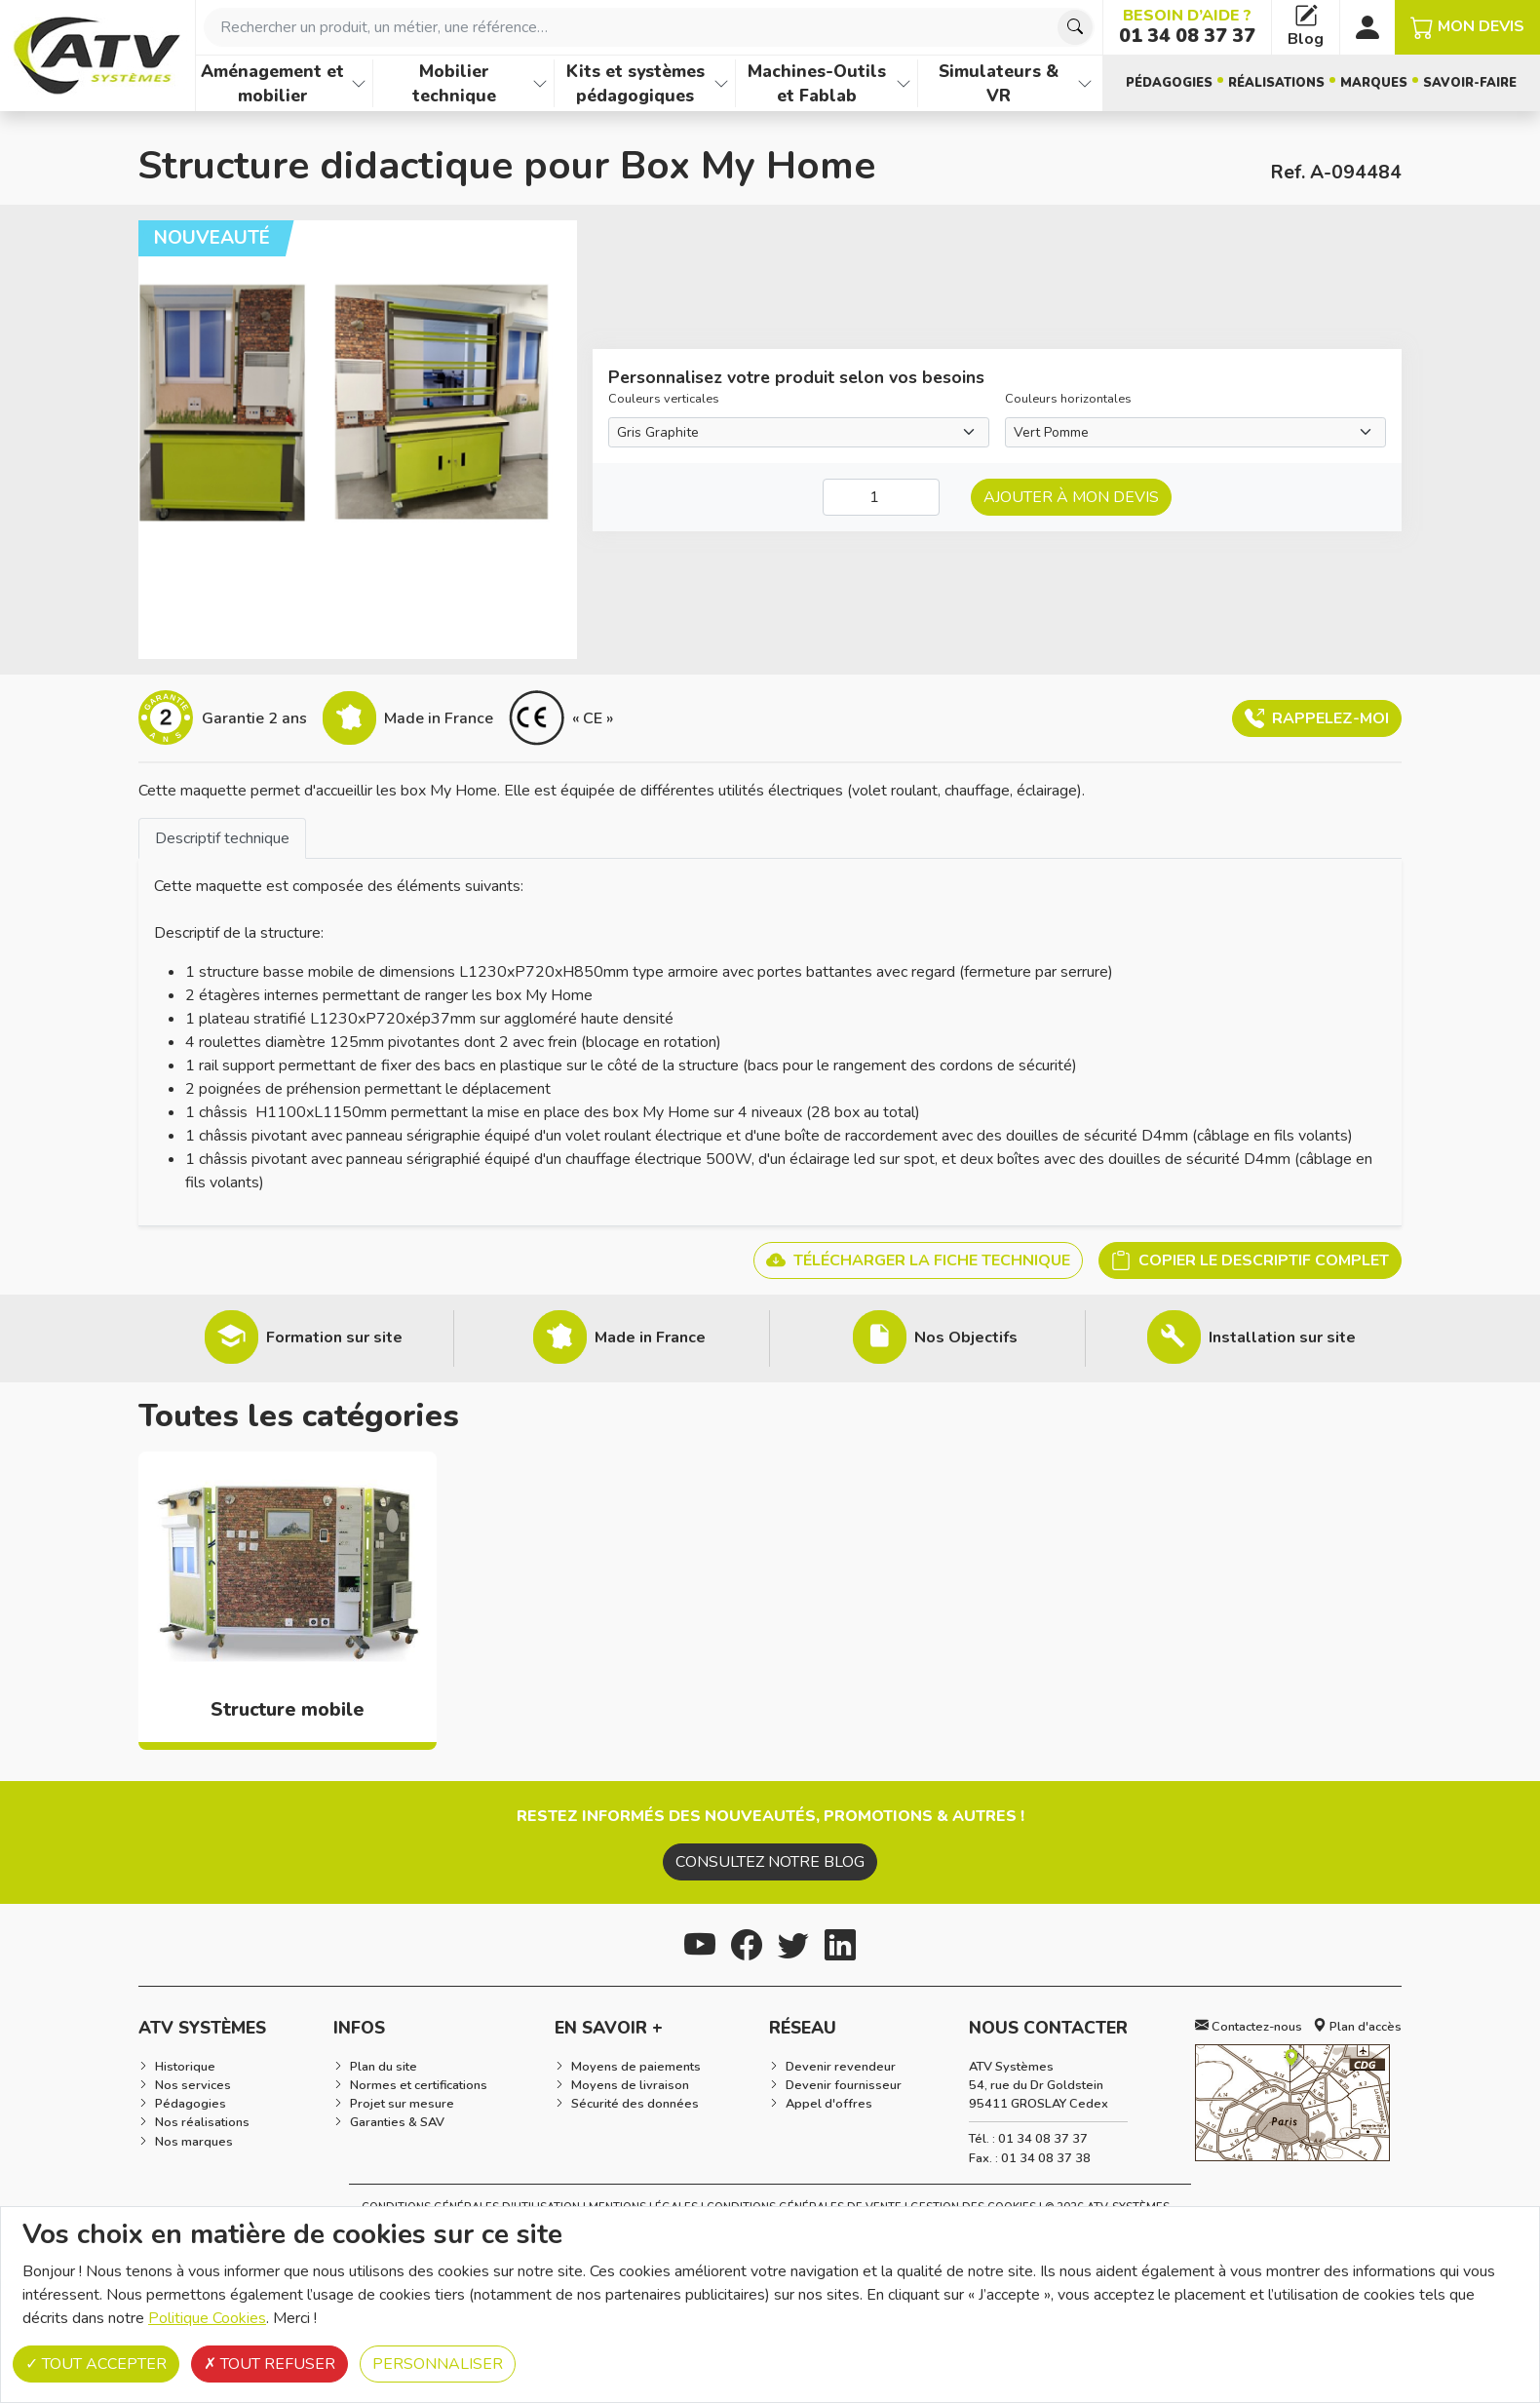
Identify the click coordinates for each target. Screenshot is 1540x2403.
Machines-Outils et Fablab (817, 83)
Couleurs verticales (663, 398)
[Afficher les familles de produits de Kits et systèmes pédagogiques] (721, 83)
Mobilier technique (454, 83)
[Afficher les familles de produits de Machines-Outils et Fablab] (903, 83)
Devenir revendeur (841, 2066)
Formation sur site (334, 1337)
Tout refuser (269, 2364)
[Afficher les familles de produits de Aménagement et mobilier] (358, 83)
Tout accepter (96, 2364)
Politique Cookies (207, 2318)
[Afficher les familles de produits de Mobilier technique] (540, 83)
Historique (185, 2066)
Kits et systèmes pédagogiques (635, 83)
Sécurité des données (635, 2103)
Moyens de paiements (636, 2066)
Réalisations (1276, 83)
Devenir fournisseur (844, 2085)
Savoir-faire (1470, 83)
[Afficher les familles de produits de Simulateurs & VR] (1084, 83)
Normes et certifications (418, 2085)
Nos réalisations (202, 2122)
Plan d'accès (1357, 2026)
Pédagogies (1169, 83)
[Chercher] (1075, 27)
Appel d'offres (829, 2103)
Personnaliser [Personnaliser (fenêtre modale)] (437, 2364)
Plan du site (383, 2066)
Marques (1373, 83)
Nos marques (194, 2142)
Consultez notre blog (770, 1862)
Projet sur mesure (402, 2103)
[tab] (222, 838)
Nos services (193, 2085)
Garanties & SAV (397, 2122)
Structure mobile (288, 1710)
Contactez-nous (1248, 2026)
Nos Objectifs (966, 1337)
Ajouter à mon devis (1071, 497)
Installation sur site (1282, 1337)
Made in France (650, 1337)
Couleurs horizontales (1068, 398)
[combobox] (649, 27)
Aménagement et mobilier (272, 83)
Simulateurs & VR (999, 83)
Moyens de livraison (630, 2085)
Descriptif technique (222, 838)
